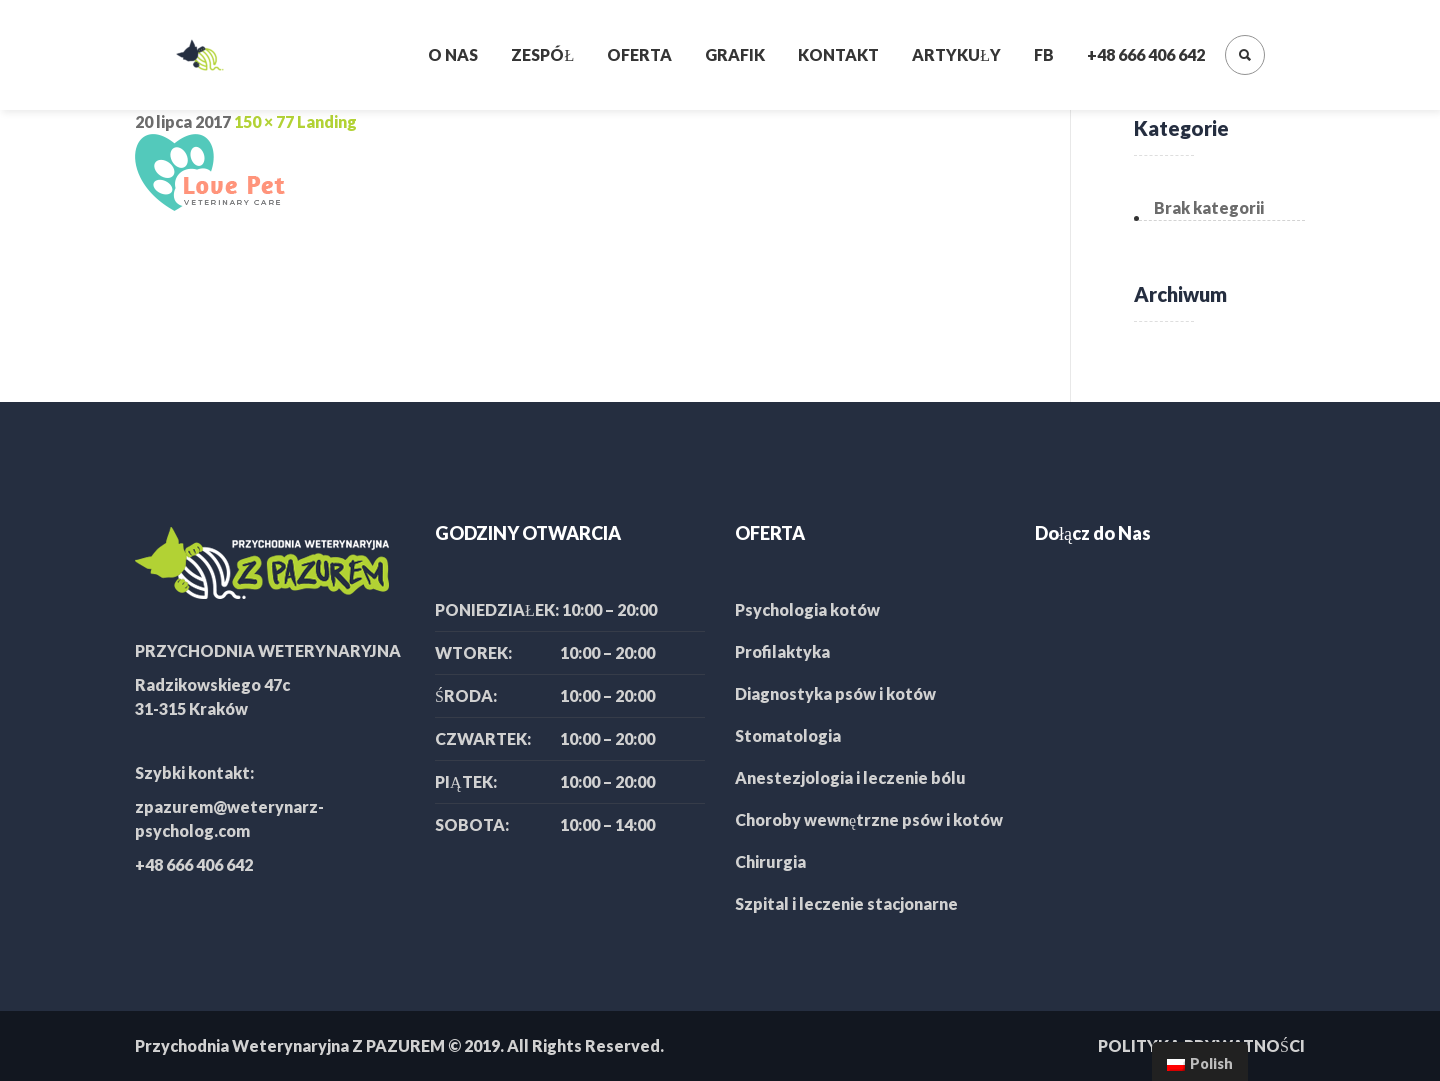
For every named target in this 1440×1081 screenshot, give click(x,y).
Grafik (735, 54)
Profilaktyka (782, 651)
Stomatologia (788, 735)
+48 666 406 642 (1146, 54)
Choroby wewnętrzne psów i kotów (869, 819)
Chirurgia (770, 861)
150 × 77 (264, 121)
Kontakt (838, 54)
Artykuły (956, 54)
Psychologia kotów (807, 609)
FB (1044, 54)
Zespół (542, 54)
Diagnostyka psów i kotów (835, 693)
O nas (453, 54)
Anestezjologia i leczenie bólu (850, 777)
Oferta (639, 54)
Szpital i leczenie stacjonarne (846, 903)
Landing (327, 121)
